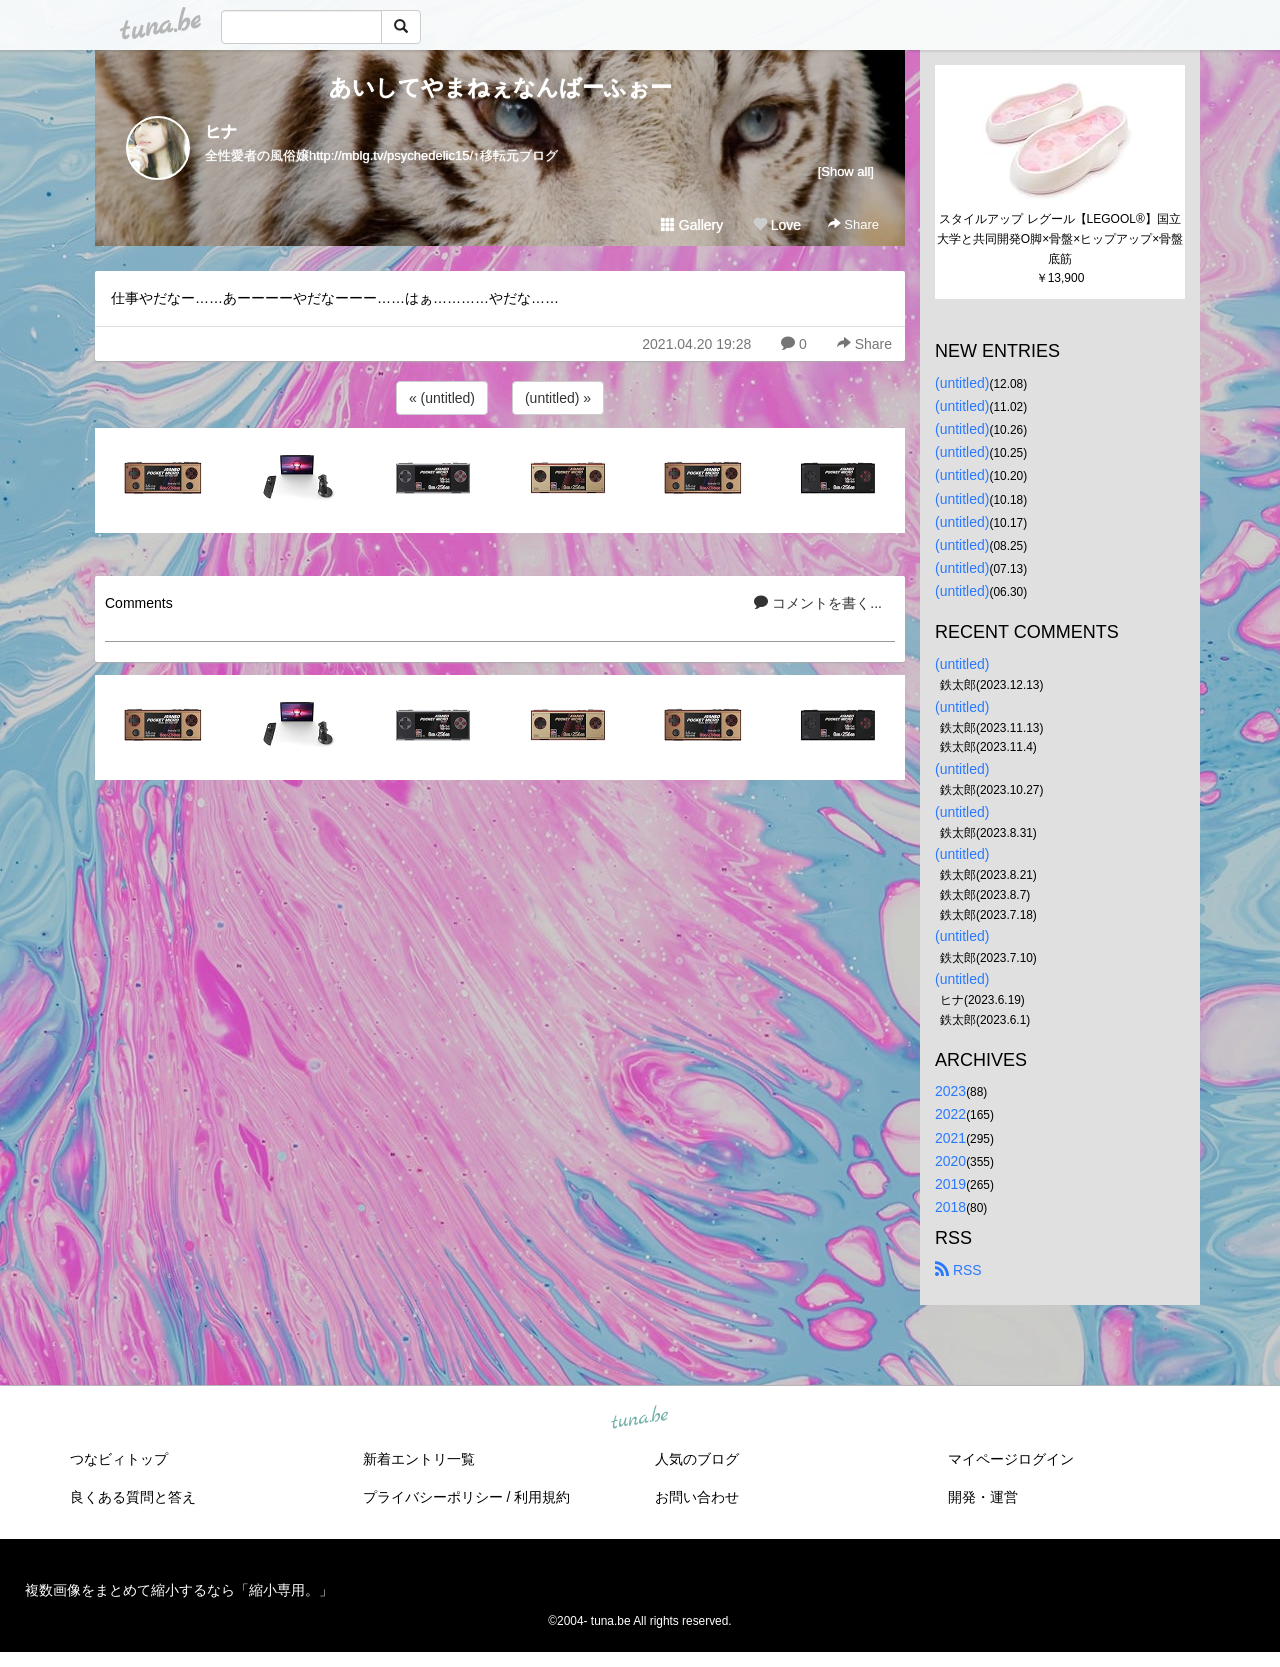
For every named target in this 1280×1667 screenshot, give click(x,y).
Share (853, 224)
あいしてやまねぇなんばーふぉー (500, 87)
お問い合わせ (697, 1497)
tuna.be (639, 1418)
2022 (950, 1114)
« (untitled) (442, 398)
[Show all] (846, 171)
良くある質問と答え (133, 1497)
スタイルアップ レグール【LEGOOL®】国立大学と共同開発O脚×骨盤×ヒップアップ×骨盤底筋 (1060, 239)
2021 (950, 1138)
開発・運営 (983, 1497)
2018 (950, 1207)
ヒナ (221, 131)
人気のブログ (697, 1459)
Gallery (692, 225)
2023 (950, 1091)
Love (777, 225)
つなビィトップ (119, 1459)
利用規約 (542, 1497)
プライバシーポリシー (433, 1497)
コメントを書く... (818, 603)
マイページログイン (1011, 1459)
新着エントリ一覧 (419, 1459)
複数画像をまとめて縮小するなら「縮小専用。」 (179, 1590)
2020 (950, 1161)
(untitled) (962, 383)
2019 (950, 1184)
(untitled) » (558, 398)
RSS (958, 1270)
